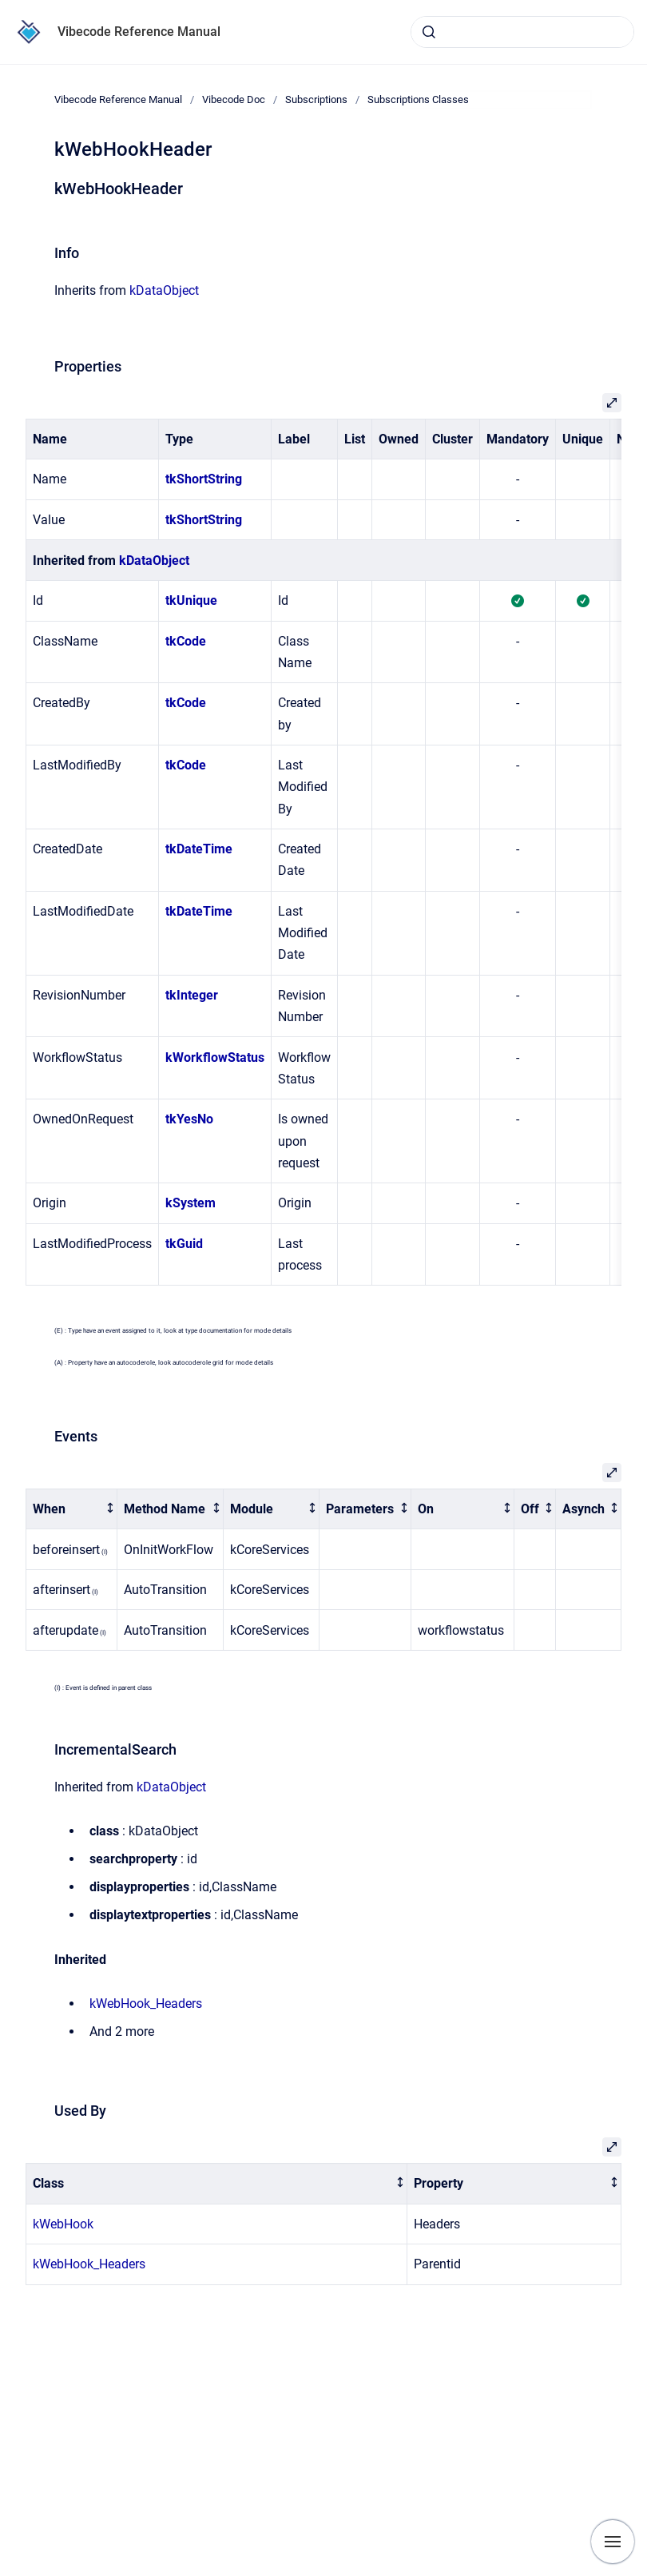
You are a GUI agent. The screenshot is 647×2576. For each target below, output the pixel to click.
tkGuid (184, 1243)
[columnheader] (71, 1509)
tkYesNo (189, 1119)
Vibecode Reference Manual (139, 31)
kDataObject (164, 290)
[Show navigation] (612, 2541)
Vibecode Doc (233, 99)
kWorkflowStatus (214, 1057)
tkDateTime (198, 849)
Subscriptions (316, 99)
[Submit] (429, 32)
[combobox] (522, 32)
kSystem (190, 1202)
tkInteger (191, 995)
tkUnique (191, 600)
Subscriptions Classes (418, 99)
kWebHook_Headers (145, 2003)
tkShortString (203, 479)
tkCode (185, 641)
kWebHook (63, 2224)
